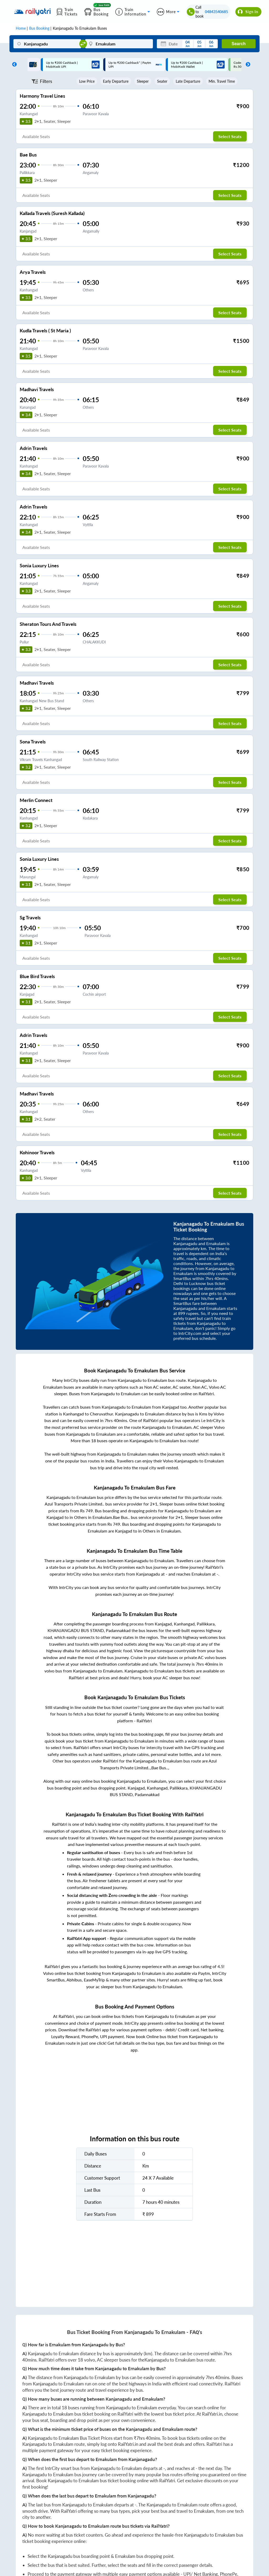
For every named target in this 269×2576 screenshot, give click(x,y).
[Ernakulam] (119, 43)
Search (239, 43)
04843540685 (216, 11)
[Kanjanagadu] (47, 43)
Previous (13, 64)
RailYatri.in (212, 2414)
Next (246, 64)
